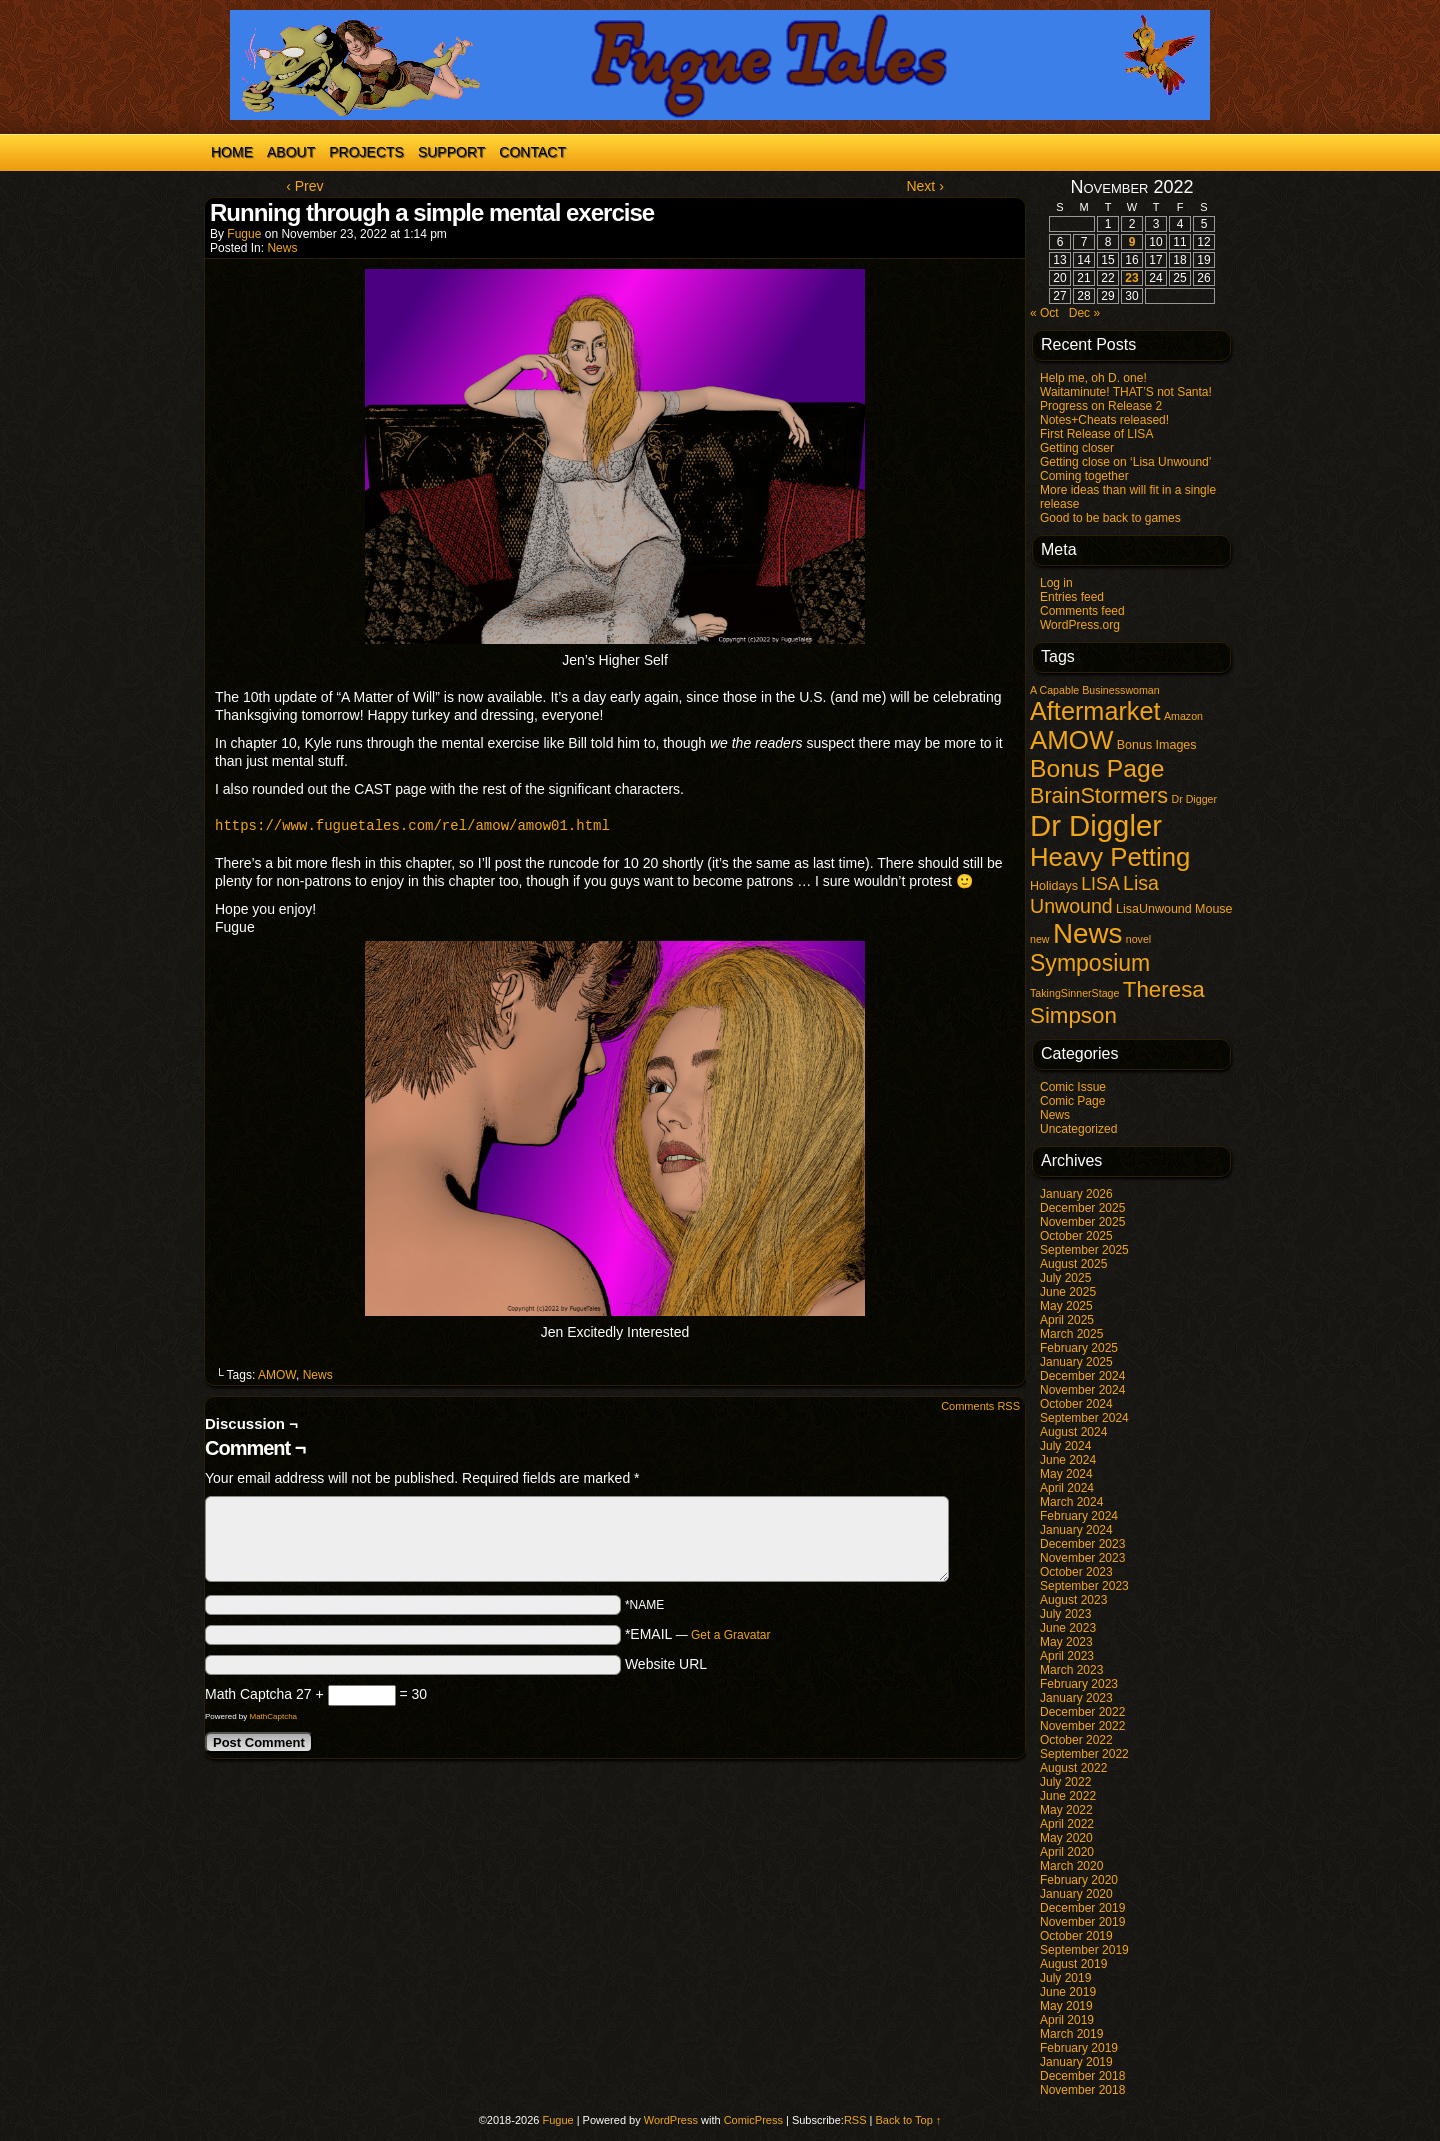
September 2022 (1084, 1754)
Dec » (1084, 313)
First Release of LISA (1096, 434)
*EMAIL (698, 1634)
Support (451, 152)
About (291, 152)
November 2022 (1082, 1726)
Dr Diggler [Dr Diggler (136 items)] (1096, 825)
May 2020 (1066, 1838)
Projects (366, 152)
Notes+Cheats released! (1104, 420)
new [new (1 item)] (1040, 939)
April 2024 (1067, 1488)
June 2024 (1068, 1460)
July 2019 (1065, 1978)
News (282, 248)
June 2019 (1068, 1992)
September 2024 (1084, 1418)
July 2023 (1065, 1614)
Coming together (1084, 476)
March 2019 (1071, 2034)
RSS (855, 2120)
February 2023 (1079, 1684)
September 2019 (1084, 1950)
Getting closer (1077, 448)
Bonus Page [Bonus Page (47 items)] (1097, 768)
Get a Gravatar (730, 1635)
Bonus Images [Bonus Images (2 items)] (1157, 745)
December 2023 (1082, 1544)
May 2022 (1066, 1810)
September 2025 (1084, 1250)
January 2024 (1076, 1530)
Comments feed (1082, 611)
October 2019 (1076, 1936)
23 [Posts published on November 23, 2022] (1131, 278)
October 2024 (1076, 1404)
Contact (532, 152)
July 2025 (1065, 1278)
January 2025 (1076, 1362)
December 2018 (1082, 2076)
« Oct (1044, 313)
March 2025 (1071, 1334)
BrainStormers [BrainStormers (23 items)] (1099, 795)
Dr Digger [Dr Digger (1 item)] (1194, 799)
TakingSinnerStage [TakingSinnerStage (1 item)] (1074, 993)
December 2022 (1082, 1712)
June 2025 (1068, 1292)
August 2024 (1073, 1432)
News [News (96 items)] (1088, 933)
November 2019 (1082, 1922)
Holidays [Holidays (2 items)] (1054, 886)
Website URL (666, 1664)
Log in (1056, 583)
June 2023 (1068, 1628)
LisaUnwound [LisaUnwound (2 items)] (1154, 909)
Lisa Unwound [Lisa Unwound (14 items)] (1094, 894)
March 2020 (1071, 1866)
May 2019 (1066, 2006)
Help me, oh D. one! (1093, 378)
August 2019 (1073, 1964)
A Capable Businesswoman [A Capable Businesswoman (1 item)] (1095, 690)
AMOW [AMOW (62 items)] (1071, 740)
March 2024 (1071, 1502)
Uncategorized (1078, 1129)
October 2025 (1076, 1236)
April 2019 (1067, 2020)
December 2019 (1082, 1908)
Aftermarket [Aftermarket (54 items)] (1095, 711)
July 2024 (1065, 1446)
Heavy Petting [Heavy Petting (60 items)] (1110, 857)
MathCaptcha (273, 1716)
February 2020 (1079, 1880)
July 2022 (1065, 1782)
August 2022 (1073, 1768)
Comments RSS (980, 1406)
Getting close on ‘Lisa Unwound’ (1125, 462)
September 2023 (1084, 1586)
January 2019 (1076, 2062)
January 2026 (1076, 1194)
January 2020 (1076, 1894)
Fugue (244, 234)
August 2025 (1073, 1264)
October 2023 (1076, 1572)
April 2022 (1067, 1824)
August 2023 (1073, 1600)
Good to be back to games (1110, 518)
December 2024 (1082, 1376)
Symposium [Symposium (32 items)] (1090, 963)
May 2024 (1066, 1474)
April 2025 (1067, 1320)
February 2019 (1079, 2048)
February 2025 (1079, 1348)
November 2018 (1082, 2090)
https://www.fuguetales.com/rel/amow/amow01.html (412, 825)
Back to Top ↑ (909, 2120)
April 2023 (1067, 1656)
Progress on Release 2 (1101, 406)
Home (232, 152)
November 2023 (1082, 1558)
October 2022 (1076, 1740)
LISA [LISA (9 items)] (1100, 884)
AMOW (277, 1375)
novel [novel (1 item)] (1138, 939)
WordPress (671, 2120)
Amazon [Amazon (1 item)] (1183, 716)
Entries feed (1072, 597)
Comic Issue (1073, 1087)
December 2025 (1082, 1208)
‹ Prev (304, 186)
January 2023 (1076, 1698)
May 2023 (1066, 1642)
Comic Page (1072, 1101)
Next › (924, 186)
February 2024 (1079, 1516)
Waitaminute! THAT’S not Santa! (1126, 392)
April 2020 (1067, 1852)
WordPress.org (1080, 625)
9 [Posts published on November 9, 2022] (1132, 242)
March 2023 (1071, 1670)
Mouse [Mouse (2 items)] (1213, 909)
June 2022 (1068, 1796)
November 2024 (1082, 1390)
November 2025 (1082, 1222)
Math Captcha (248, 1694)
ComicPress (753, 2120)
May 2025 (1066, 1306)
